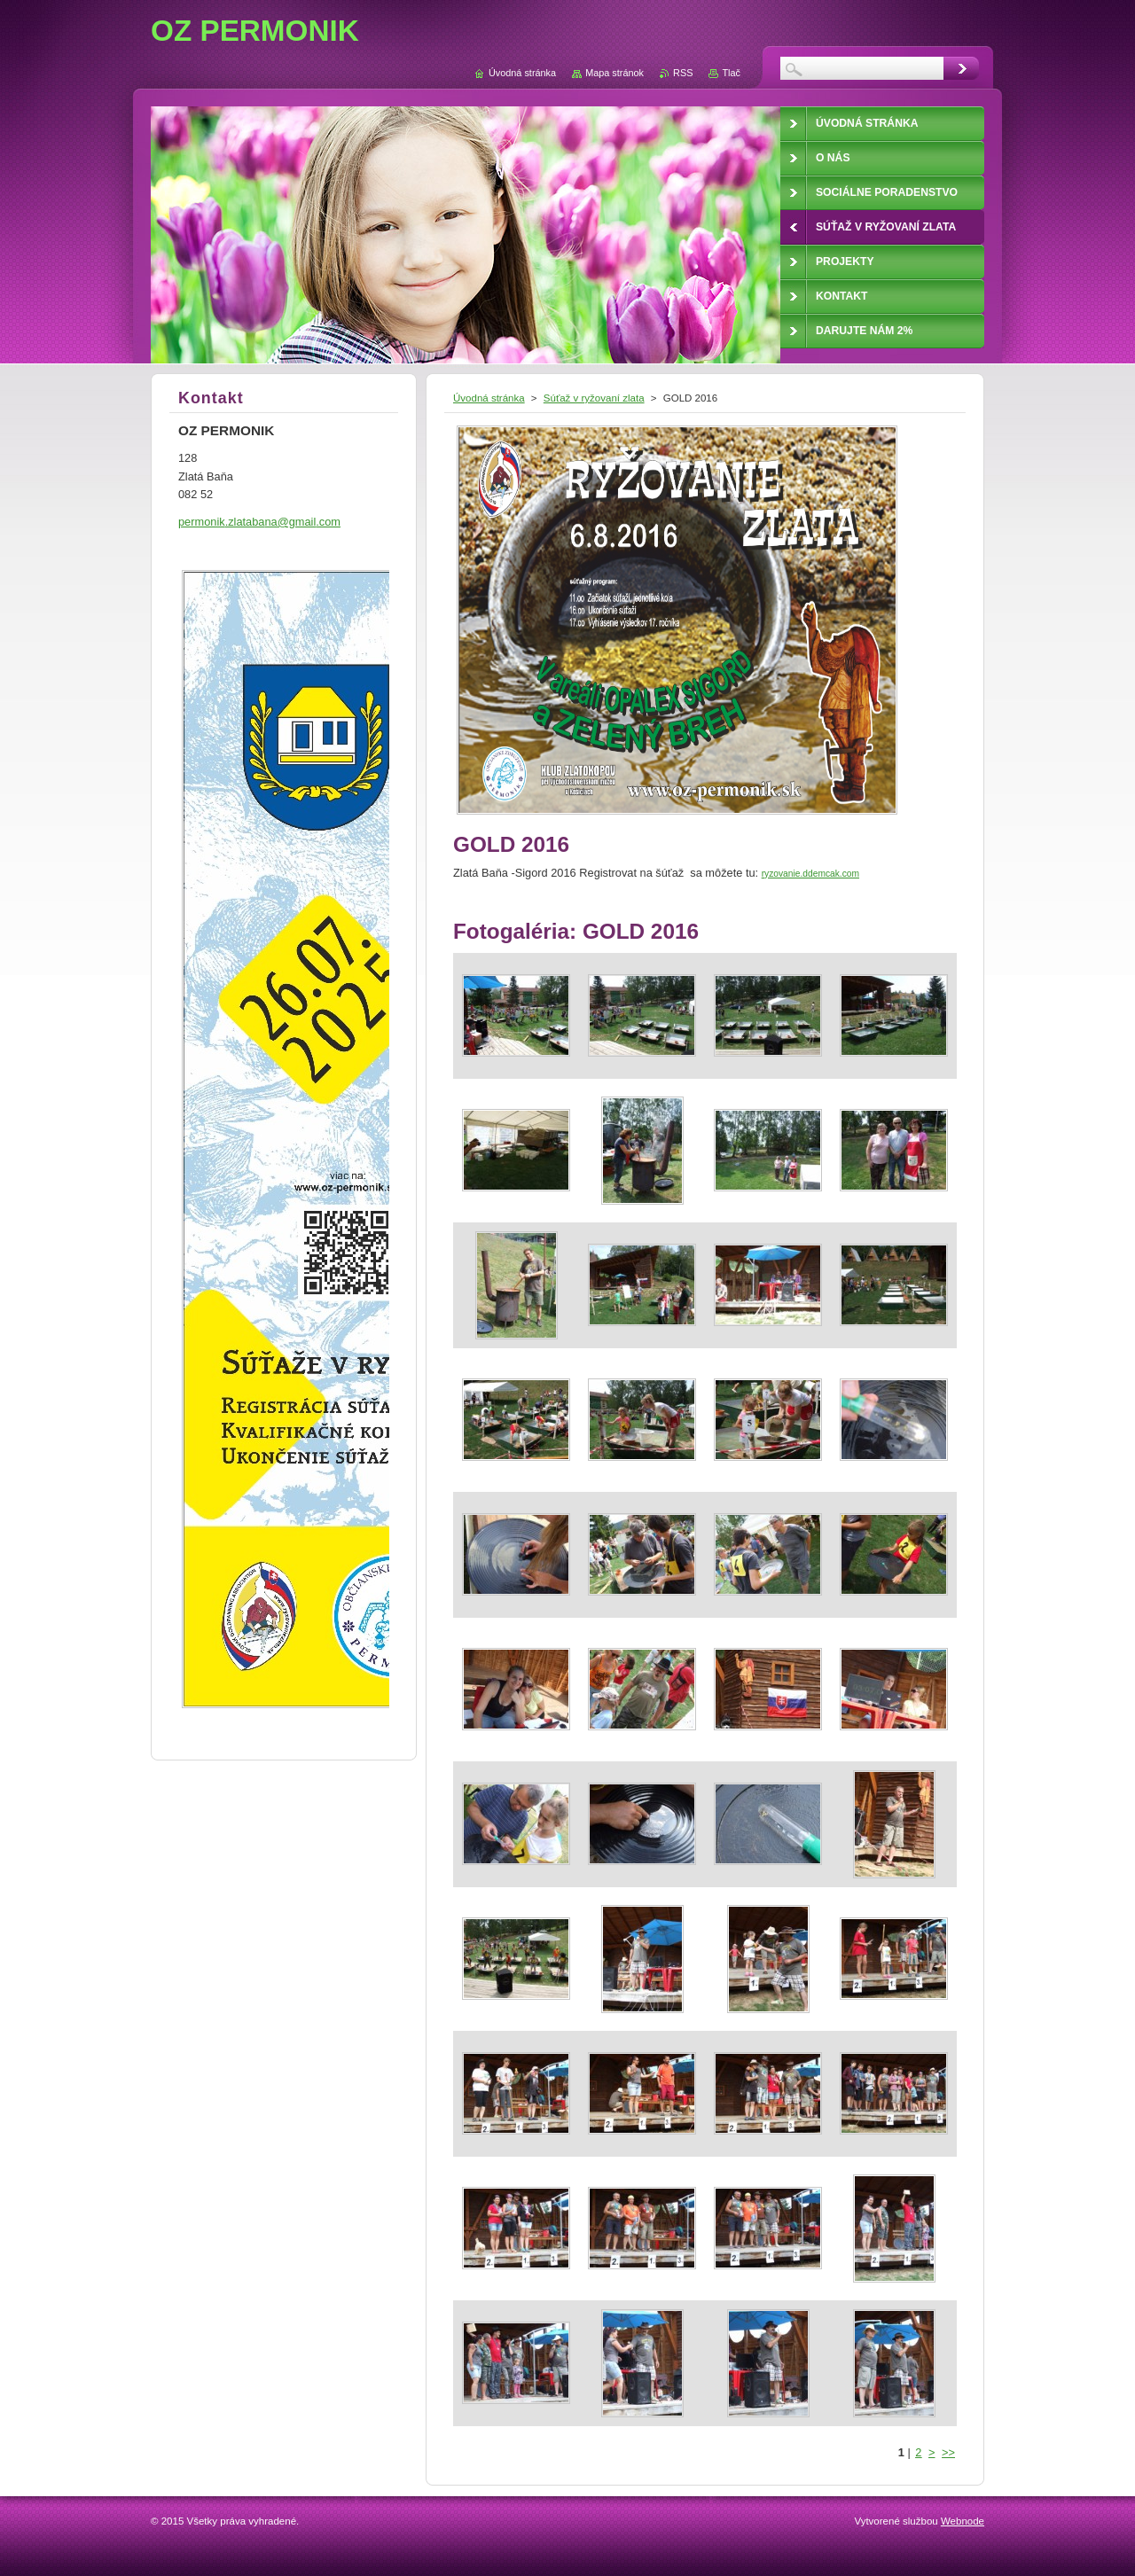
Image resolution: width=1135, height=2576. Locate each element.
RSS (683, 72)
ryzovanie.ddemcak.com (810, 873)
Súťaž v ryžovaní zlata (594, 398)
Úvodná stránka (489, 398)
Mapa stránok (614, 72)
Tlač (731, 72)
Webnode (962, 2521)
